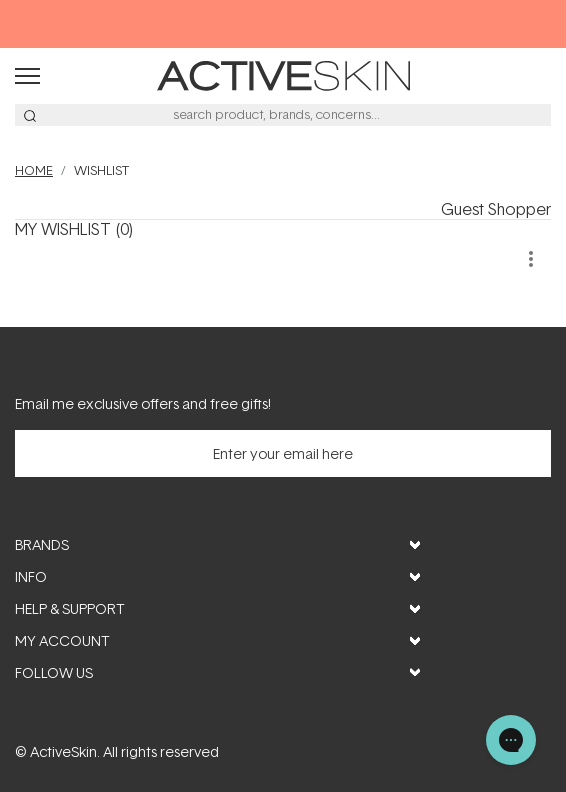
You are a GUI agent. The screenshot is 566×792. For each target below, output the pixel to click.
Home (34, 170)
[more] (531, 259)
